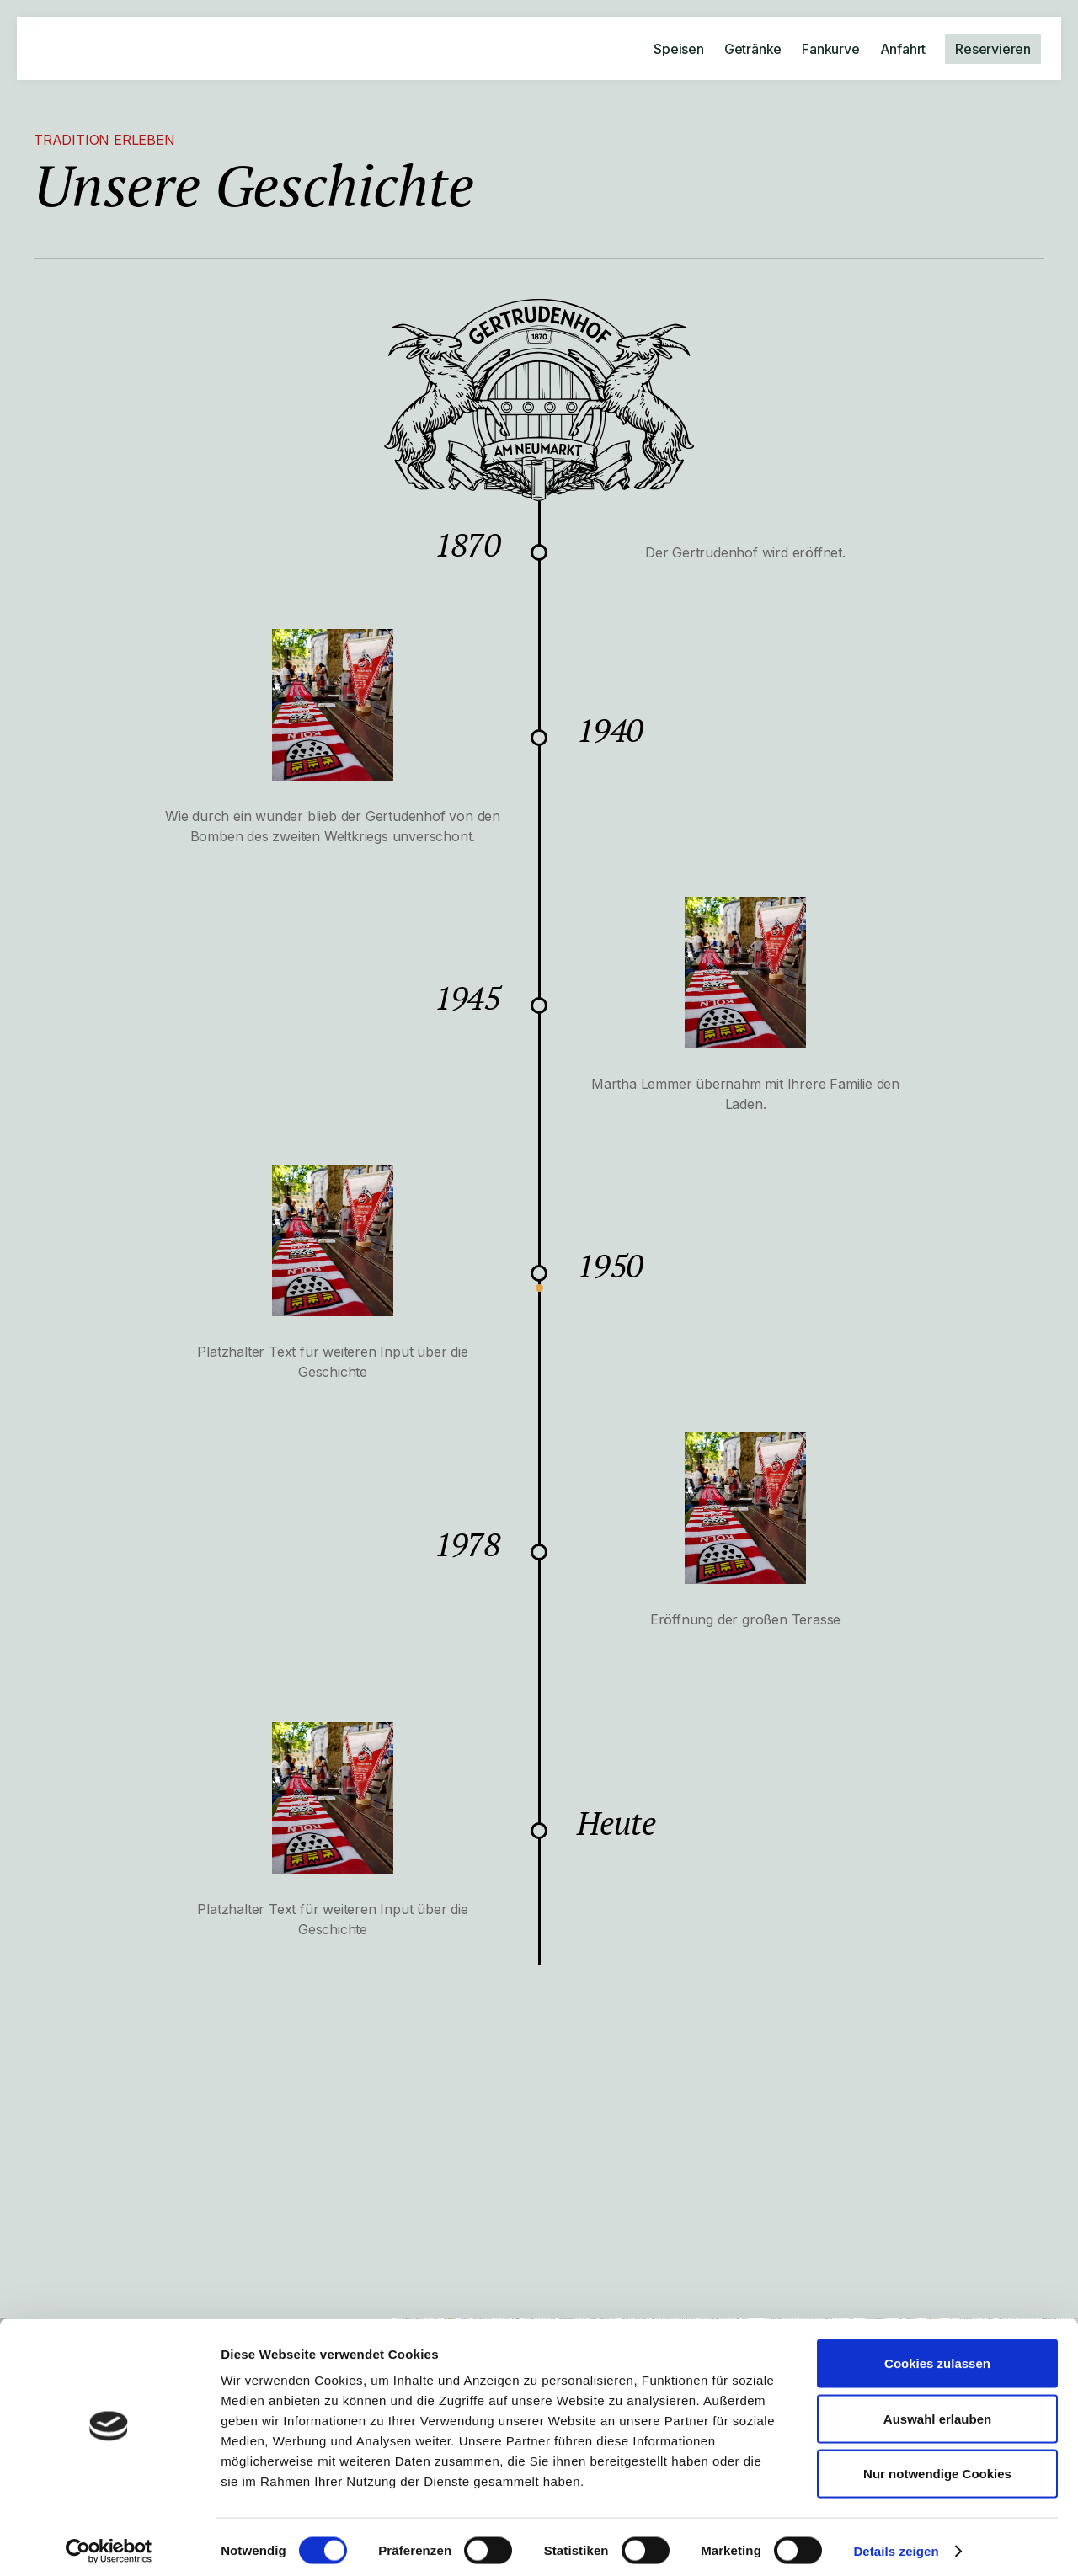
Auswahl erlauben (937, 2410)
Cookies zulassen (937, 2355)
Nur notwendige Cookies (937, 2465)
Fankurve (830, 48)
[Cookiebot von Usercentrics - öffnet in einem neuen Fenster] (109, 2543)
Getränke (753, 48)
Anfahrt (903, 48)
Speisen (679, 48)
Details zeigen (895, 2543)
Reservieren (993, 48)
